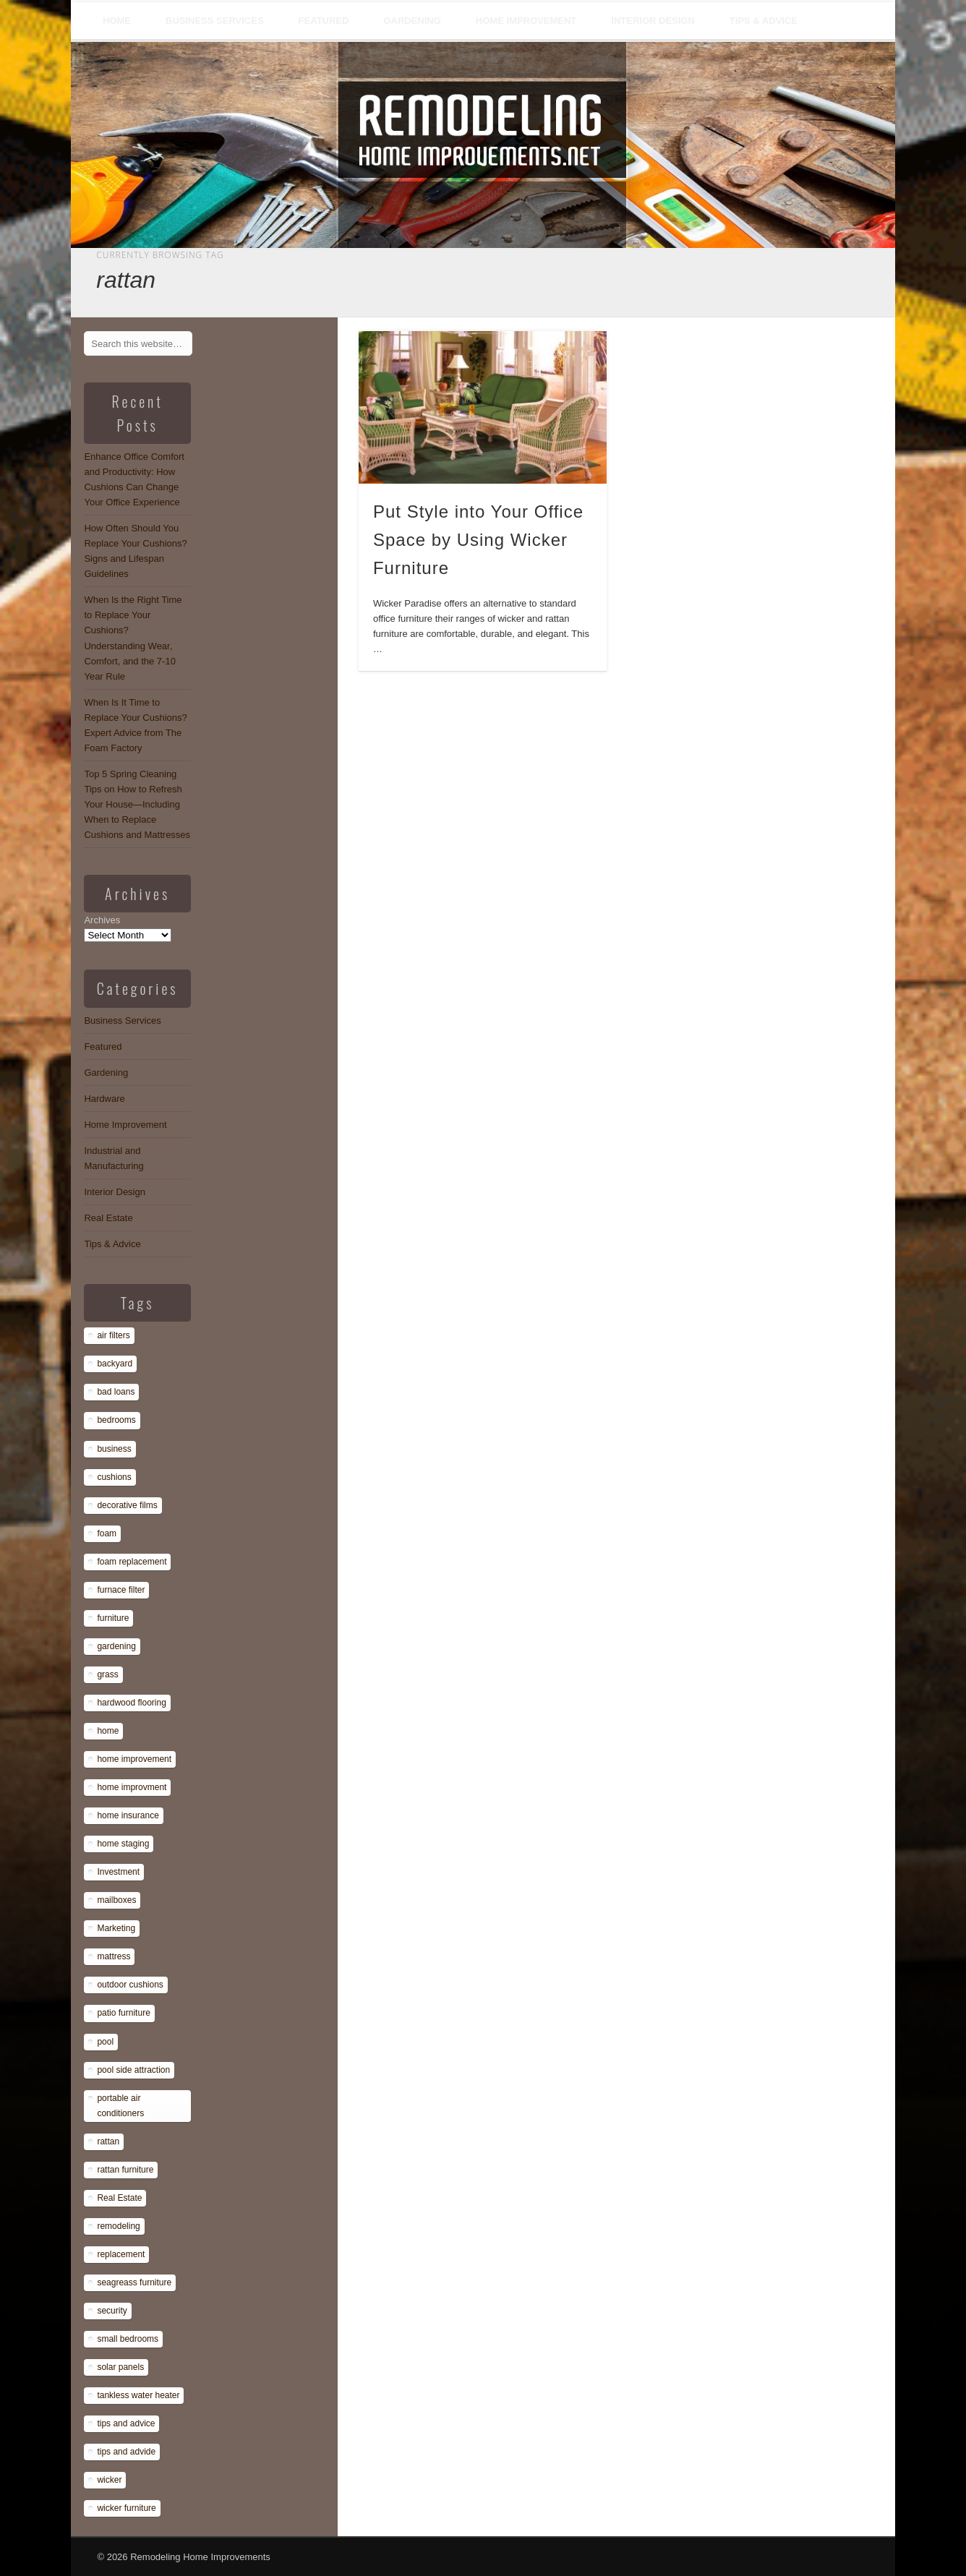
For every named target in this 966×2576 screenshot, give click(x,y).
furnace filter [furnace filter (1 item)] (121, 1590)
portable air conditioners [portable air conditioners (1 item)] (120, 2105)
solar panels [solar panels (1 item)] (120, 2367)
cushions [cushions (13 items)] (114, 1477)
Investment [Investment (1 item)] (118, 1872)
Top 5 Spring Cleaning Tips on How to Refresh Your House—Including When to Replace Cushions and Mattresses (137, 804)
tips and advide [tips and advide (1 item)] (126, 2452)
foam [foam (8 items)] (106, 1533)
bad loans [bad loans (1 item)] (115, 1392)
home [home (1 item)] (108, 1731)
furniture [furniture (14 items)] (113, 1618)
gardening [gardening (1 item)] (116, 1646)
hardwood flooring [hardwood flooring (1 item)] (131, 1703)
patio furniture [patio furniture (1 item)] (123, 2013)
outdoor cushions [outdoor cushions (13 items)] (130, 1985)
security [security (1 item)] (112, 2311)
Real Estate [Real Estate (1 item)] (119, 2198)
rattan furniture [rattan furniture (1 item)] (125, 2170)
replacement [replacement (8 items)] (121, 2254)
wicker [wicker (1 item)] (109, 2480)
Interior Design (653, 20)
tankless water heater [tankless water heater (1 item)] (138, 2395)
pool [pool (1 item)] (105, 2042)
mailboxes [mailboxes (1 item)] (116, 1900)
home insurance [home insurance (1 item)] (127, 1815)
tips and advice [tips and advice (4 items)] (126, 2423)
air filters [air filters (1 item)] (113, 1335)
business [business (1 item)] (114, 1449)
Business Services (215, 20)
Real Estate (108, 1217)
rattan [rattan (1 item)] (108, 2141)
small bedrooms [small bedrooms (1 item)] (127, 2339)
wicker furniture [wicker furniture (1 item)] (126, 2508)
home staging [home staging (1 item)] (123, 1844)
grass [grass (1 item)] (107, 1674)
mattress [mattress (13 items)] (113, 1956)
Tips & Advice (764, 20)
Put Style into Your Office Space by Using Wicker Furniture (478, 540)
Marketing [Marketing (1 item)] (116, 1928)
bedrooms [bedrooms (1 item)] (116, 1420)
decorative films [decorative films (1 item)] (127, 1505)
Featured (324, 20)
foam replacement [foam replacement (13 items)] (131, 1562)
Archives (102, 920)
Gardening (411, 20)
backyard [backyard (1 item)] (114, 1363)
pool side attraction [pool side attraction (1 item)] (133, 2070)
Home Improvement (526, 20)
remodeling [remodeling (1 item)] (118, 2226)
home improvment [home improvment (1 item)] (131, 1787)
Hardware (104, 1098)
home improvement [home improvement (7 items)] (134, 1759)
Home (117, 20)
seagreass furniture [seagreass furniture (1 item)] (134, 2282)
